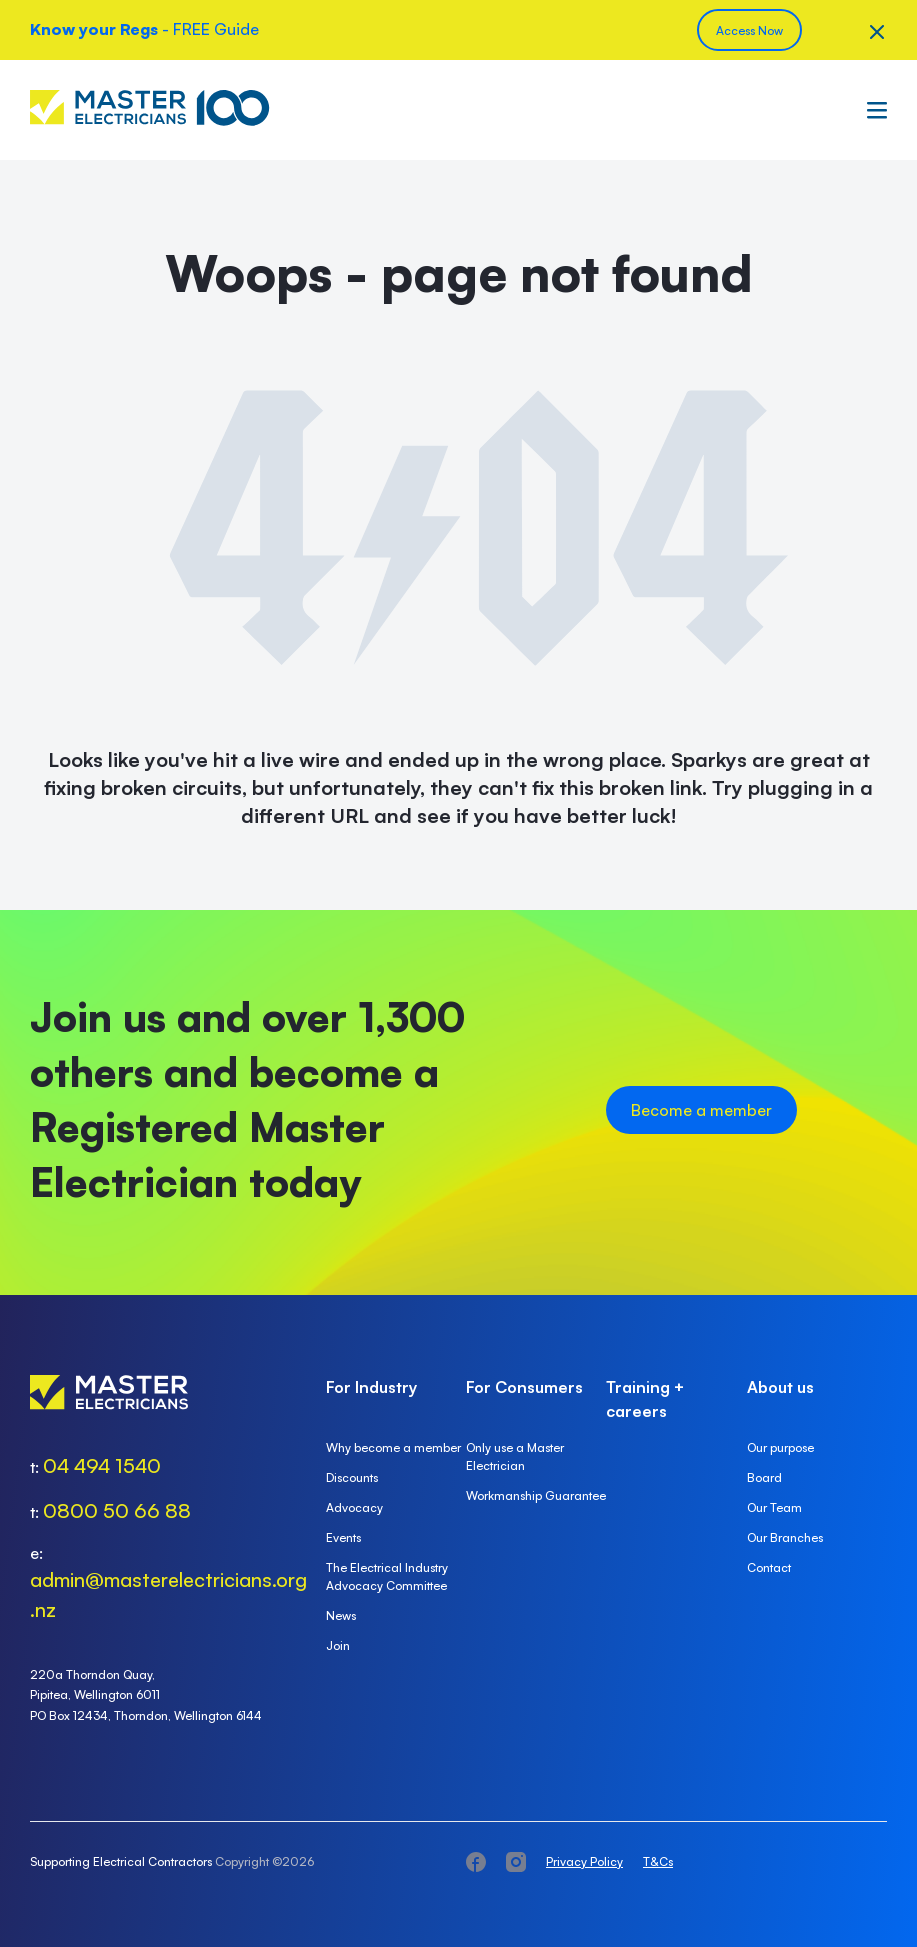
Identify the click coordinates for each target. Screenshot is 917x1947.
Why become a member (393, 1447)
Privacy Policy (584, 1861)
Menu (872, 110)
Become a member (701, 1110)
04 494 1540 (102, 1465)
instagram (516, 1862)
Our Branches (785, 1537)
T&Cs (658, 1861)
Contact (769, 1567)
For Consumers (524, 1387)
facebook (476, 1862)
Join (338, 1645)
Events (343, 1537)
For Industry (371, 1387)
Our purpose (780, 1447)
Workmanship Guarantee (536, 1495)
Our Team (774, 1507)
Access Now (749, 30)
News (341, 1615)
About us (780, 1387)
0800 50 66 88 (117, 1510)
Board (764, 1477)
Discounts (352, 1477)
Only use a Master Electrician (515, 1456)
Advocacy (354, 1507)
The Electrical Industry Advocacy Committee (387, 1576)
